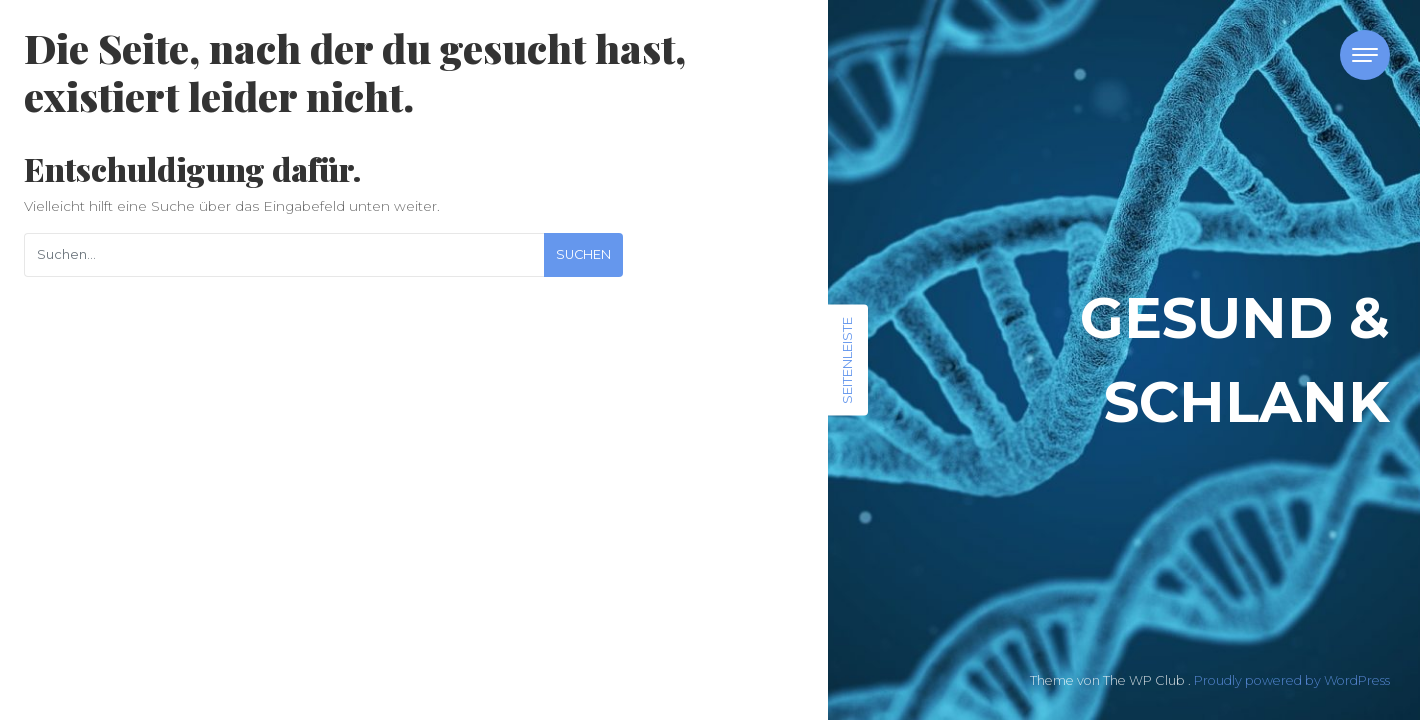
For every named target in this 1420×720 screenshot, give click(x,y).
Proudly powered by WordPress (1292, 680)
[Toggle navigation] (1365, 55)
